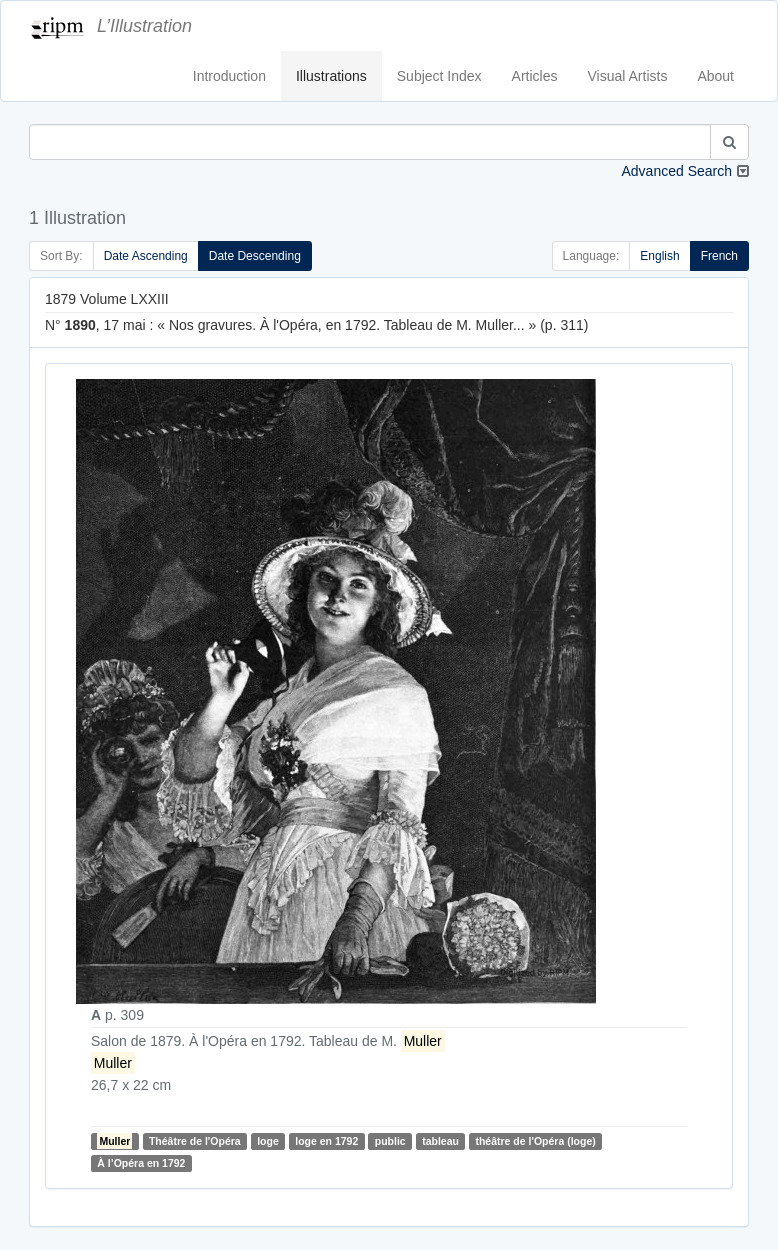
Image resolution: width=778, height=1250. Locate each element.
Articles (535, 76)
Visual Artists (628, 76)
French (719, 256)
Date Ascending (146, 256)
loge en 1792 (326, 1141)
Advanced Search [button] (676, 171)
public (390, 1141)
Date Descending (255, 256)
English (659, 256)
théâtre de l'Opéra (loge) (535, 1141)
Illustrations (331, 76)
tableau (440, 1141)
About (715, 76)
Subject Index (439, 76)
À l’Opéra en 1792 (141, 1163)
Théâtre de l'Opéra (195, 1141)
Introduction (229, 76)
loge (268, 1141)
